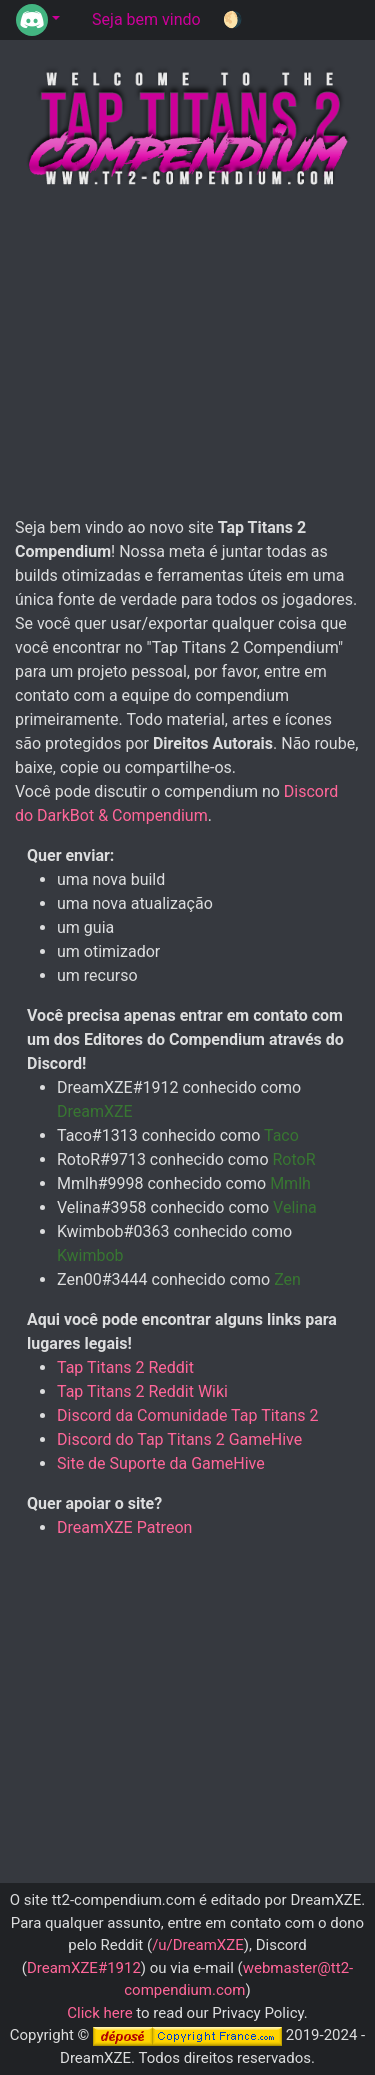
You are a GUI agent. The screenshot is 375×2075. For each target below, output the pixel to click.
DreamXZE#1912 (84, 1968)
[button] (38, 20)
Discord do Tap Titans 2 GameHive (179, 1439)
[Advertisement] (188, 354)
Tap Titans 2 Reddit (125, 1367)
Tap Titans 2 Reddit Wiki (142, 1391)
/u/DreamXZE (198, 1945)
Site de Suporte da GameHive (161, 1463)
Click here (99, 2013)
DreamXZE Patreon (124, 1527)
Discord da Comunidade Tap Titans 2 (188, 1415)
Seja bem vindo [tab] (146, 19)
